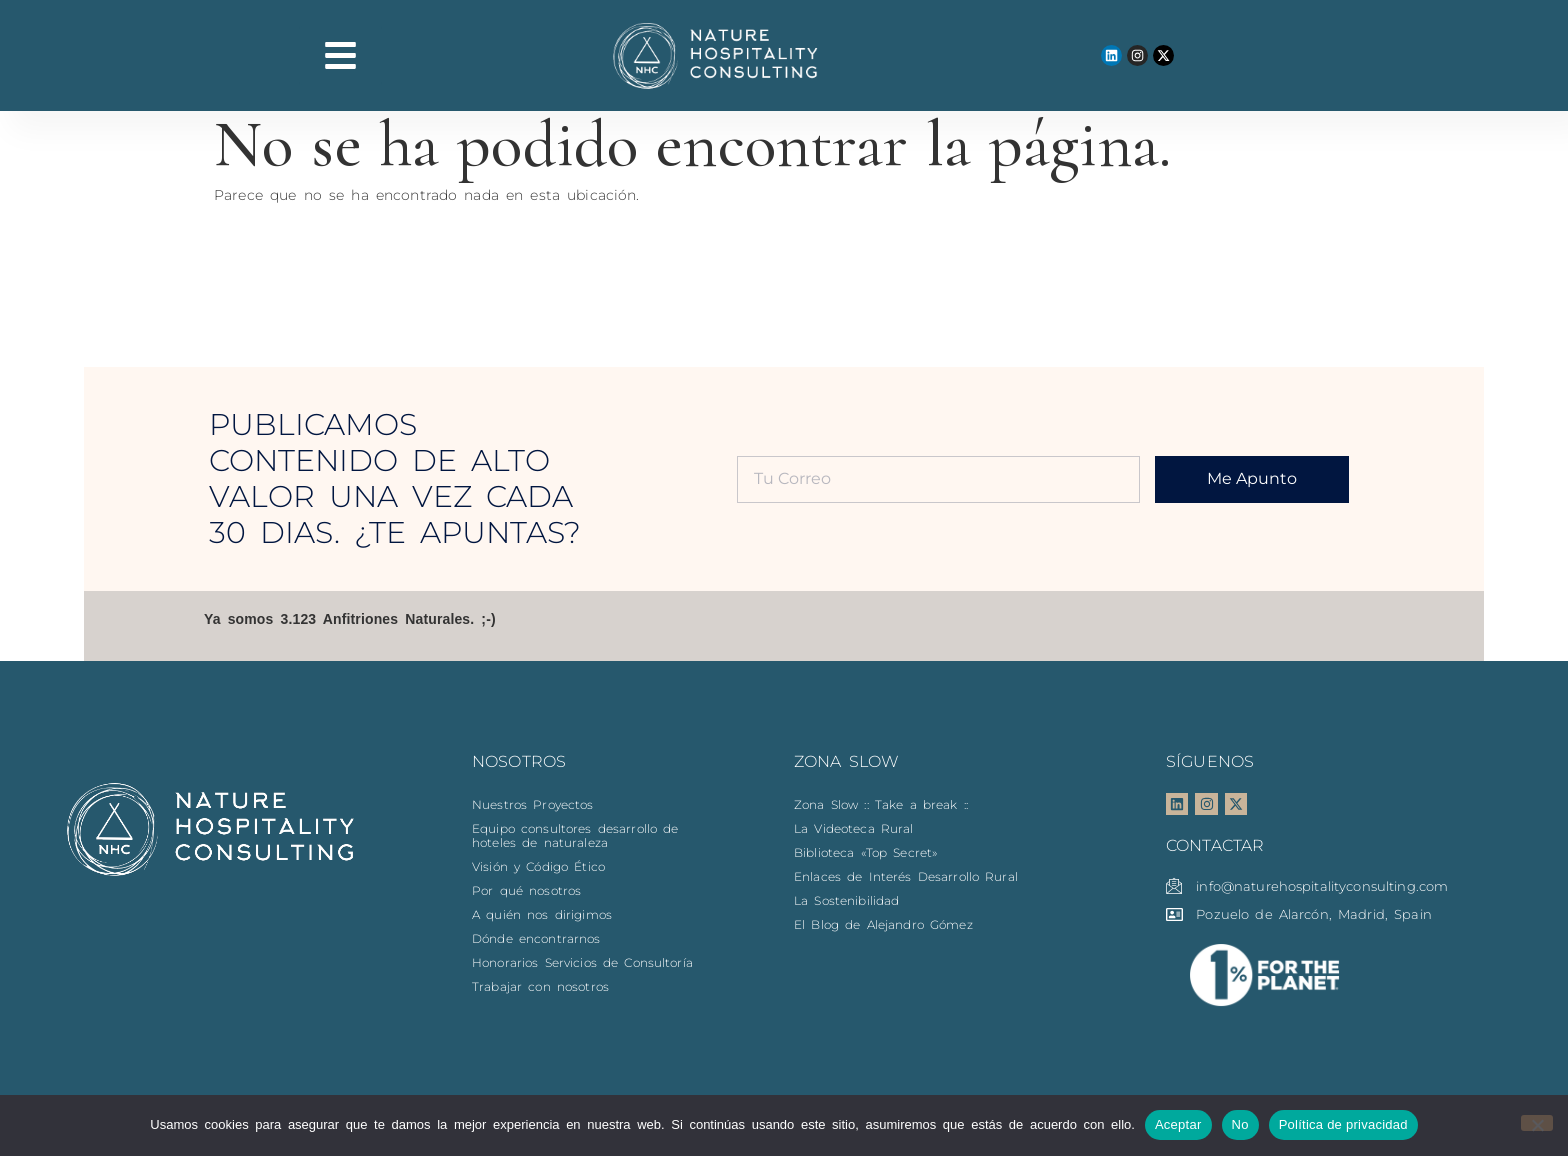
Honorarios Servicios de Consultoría (582, 962)
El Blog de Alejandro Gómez (883, 924)
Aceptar (1178, 1124)
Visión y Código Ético (538, 866)
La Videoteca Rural (854, 828)
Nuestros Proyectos (533, 804)
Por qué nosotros (526, 890)
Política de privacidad (1343, 1124)
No (1240, 1124)
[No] (1537, 1123)
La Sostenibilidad (846, 900)
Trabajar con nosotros (540, 986)
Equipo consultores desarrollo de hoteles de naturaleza (575, 835)
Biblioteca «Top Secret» (865, 852)
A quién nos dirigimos (542, 914)
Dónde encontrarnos (536, 938)
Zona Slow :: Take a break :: (881, 804)
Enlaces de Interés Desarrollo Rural (906, 876)
